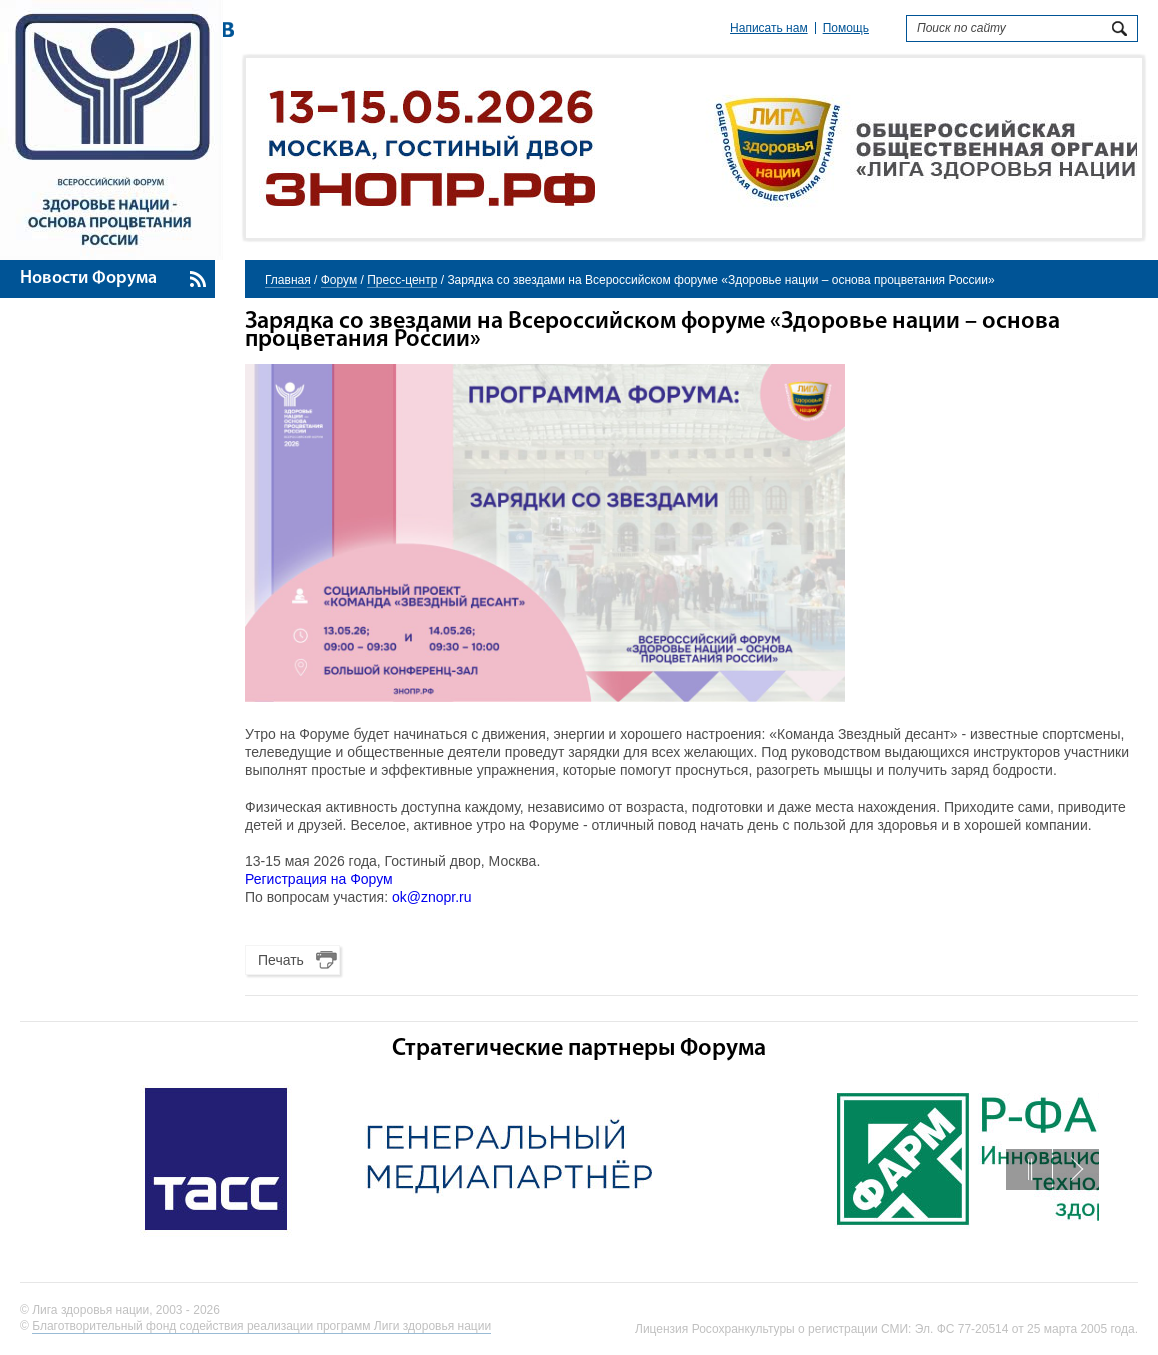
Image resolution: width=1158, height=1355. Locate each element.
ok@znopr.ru (432, 897)
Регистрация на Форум (319, 879)
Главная (288, 280)
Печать (281, 960)
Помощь (846, 28)
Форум (339, 280)
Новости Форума (88, 278)
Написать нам (769, 28)
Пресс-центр (402, 280)
